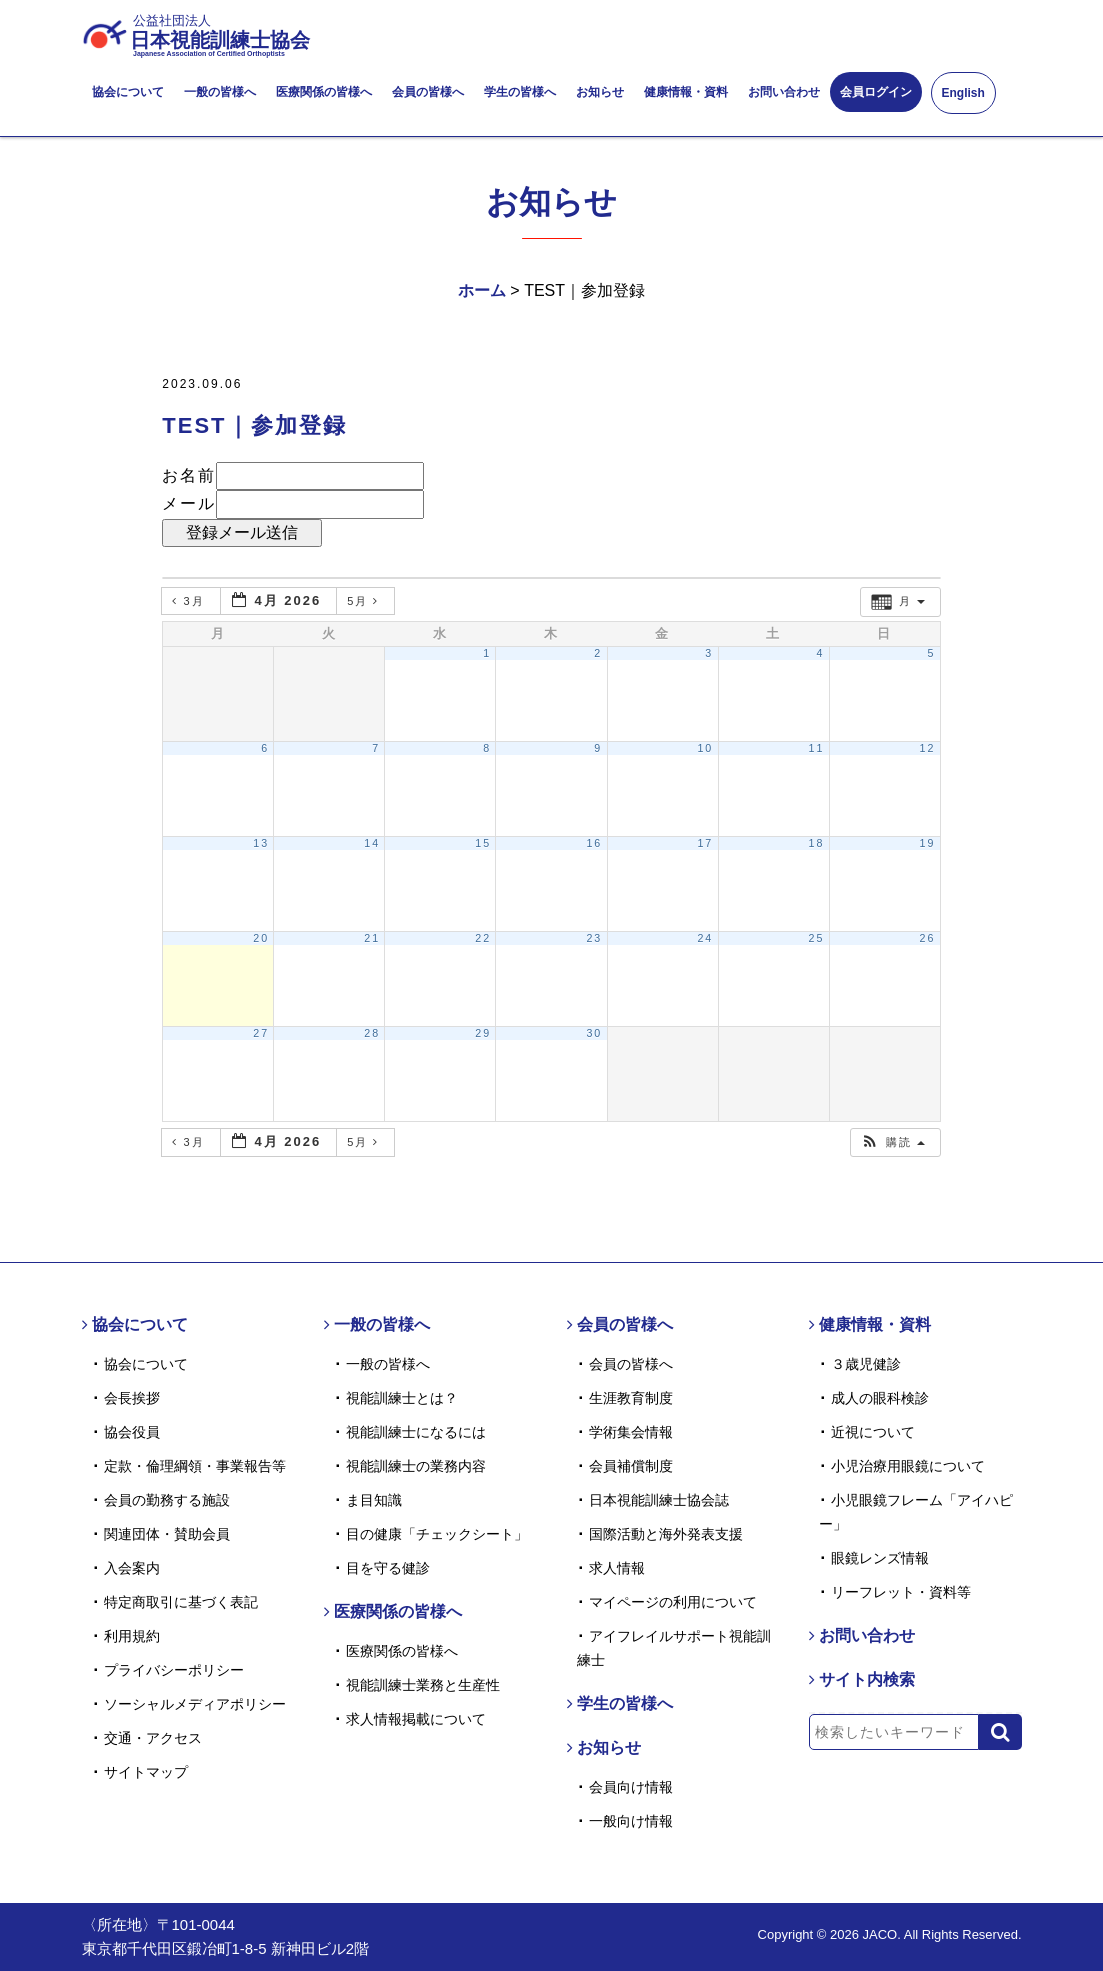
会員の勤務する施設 (167, 1500)
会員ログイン (876, 92)
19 (928, 843)
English (963, 93)
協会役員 (132, 1432)
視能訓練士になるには (416, 1432)
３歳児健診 (866, 1364)
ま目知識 (374, 1500)
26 (928, 938)
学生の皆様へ (520, 92)
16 (594, 843)
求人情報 (617, 1568)
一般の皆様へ (220, 92)
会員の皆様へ (428, 92)
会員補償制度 (631, 1466)
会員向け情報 (631, 1787)
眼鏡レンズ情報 (880, 1558)
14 (372, 843)
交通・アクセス (153, 1738)
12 (928, 748)
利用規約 (132, 1636)
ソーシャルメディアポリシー (195, 1704)
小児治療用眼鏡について (908, 1466)
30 (594, 1033)
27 (261, 1033)
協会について (128, 92)
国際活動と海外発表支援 (666, 1534)
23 (594, 938)
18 (816, 843)
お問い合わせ (784, 92)
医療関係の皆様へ (324, 92)
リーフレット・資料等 (901, 1592)
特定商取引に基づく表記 (181, 1602)
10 (705, 748)
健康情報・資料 (686, 92)
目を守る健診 (388, 1568)
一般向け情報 (631, 1821)
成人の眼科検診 (880, 1398)
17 (705, 843)
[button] (893, 1142)
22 (483, 938)
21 (372, 938)
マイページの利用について (673, 1602)
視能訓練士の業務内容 (416, 1466)
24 (705, 938)
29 (483, 1033)
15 (483, 843)
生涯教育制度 (631, 1398)
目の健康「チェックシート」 (437, 1534)
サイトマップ (146, 1772)
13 (261, 843)
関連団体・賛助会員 (167, 1534)
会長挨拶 (132, 1398)
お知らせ (600, 92)
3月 (190, 601)
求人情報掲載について (416, 1719)
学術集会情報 (631, 1432)
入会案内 (132, 1568)
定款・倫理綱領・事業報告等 (195, 1466)
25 (816, 938)
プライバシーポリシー (174, 1670)
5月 (365, 601)
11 (816, 748)
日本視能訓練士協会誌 (659, 1500)
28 (372, 1033)
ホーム (482, 290)
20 (261, 938)
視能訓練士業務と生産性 (423, 1685)
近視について (873, 1432)
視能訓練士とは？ (402, 1398)
